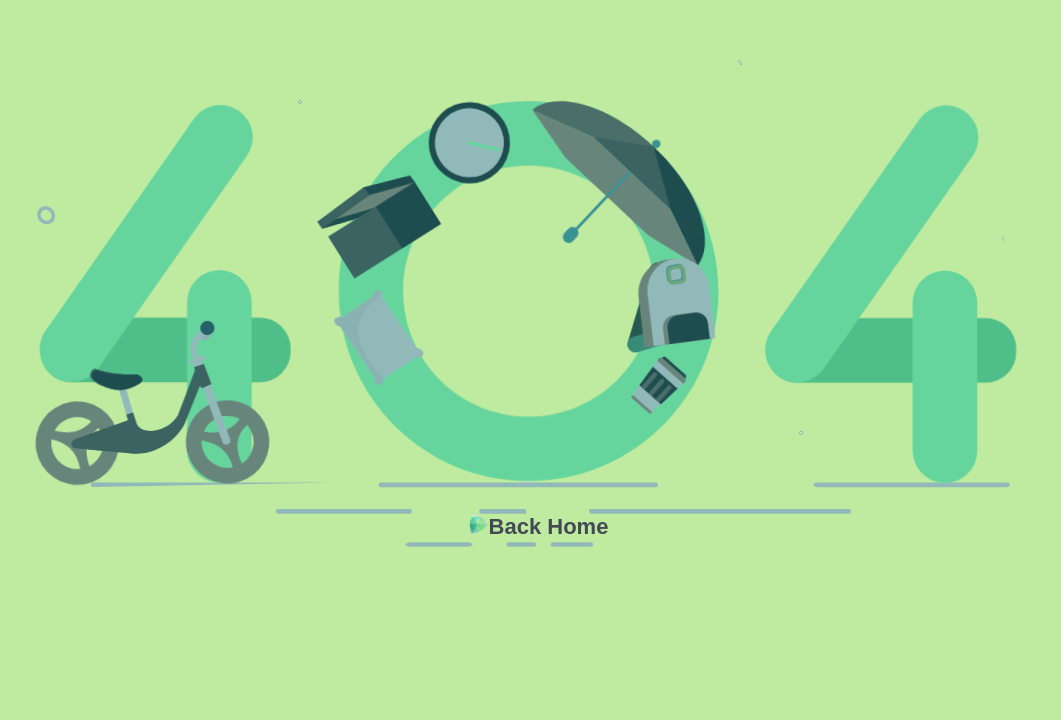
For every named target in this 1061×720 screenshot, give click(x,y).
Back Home (549, 526)
